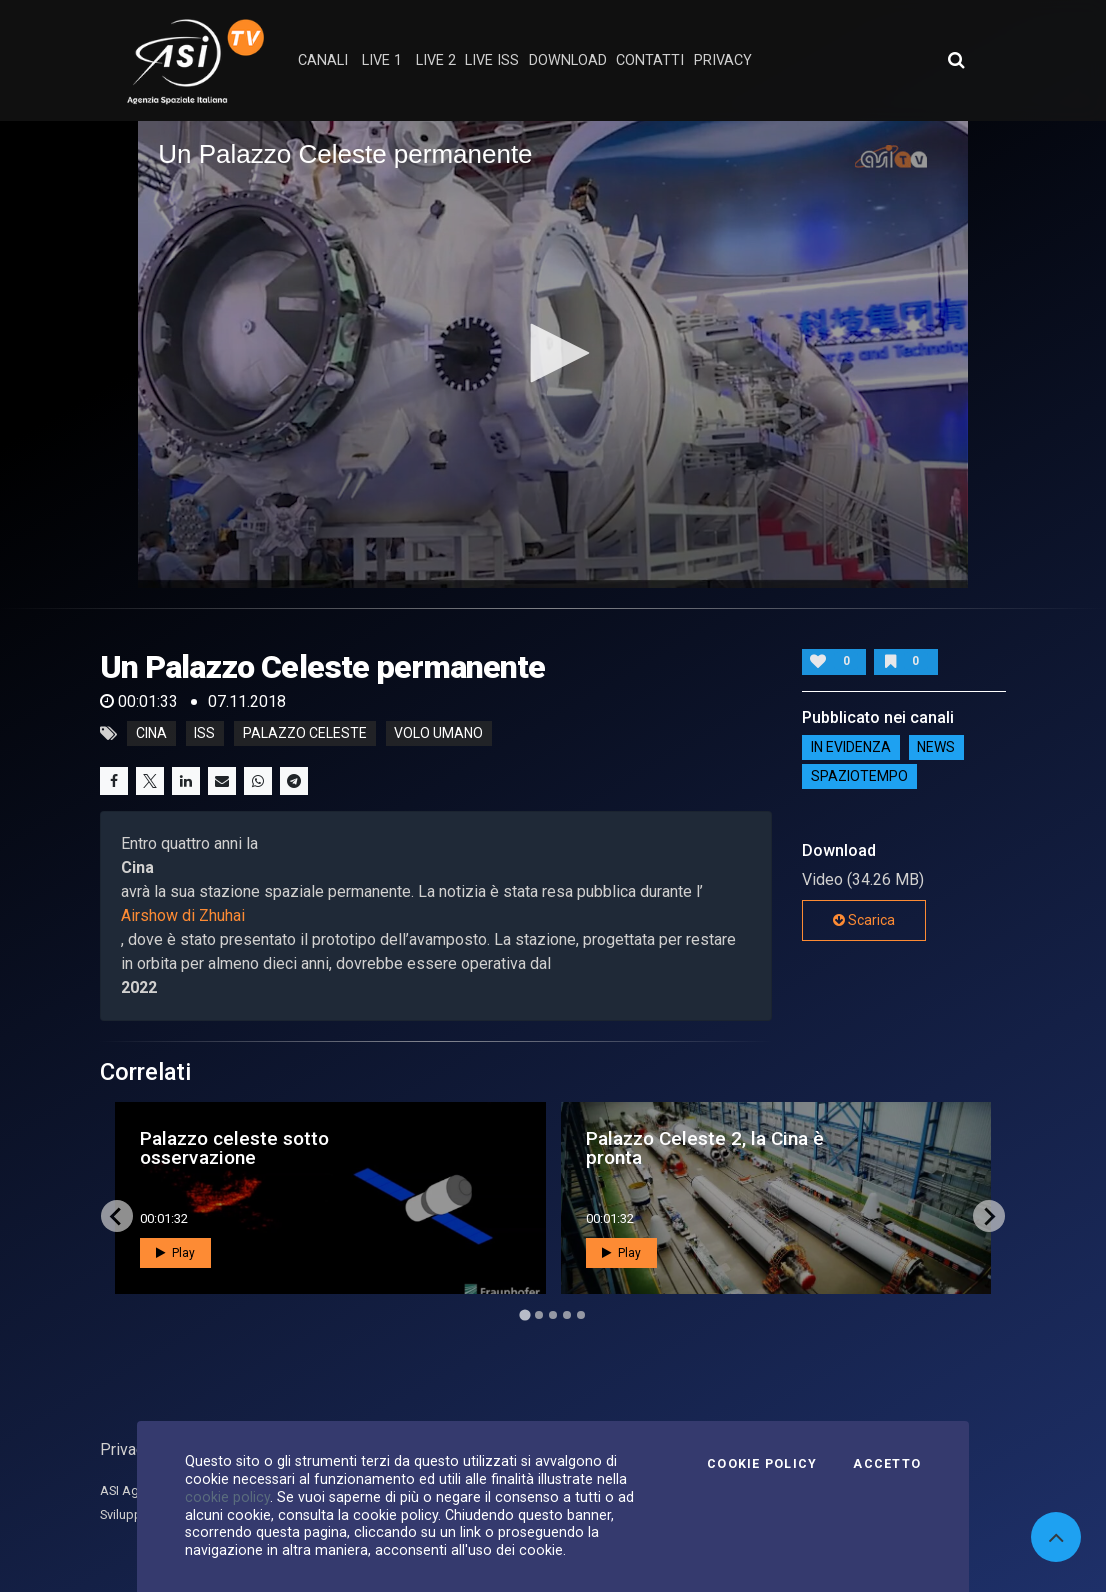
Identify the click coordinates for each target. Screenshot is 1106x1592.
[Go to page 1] (524, 1315)
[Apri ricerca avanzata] (956, 60)
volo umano (438, 734)
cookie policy (227, 1497)
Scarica (864, 920)
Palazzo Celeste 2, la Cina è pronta (705, 1148)
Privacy (126, 1449)
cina (151, 734)
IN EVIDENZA (851, 747)
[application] (553, 354)
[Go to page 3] (553, 1315)
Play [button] (175, 1253)
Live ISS (492, 60)
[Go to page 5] (581, 1315)
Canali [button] (323, 60)
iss (204, 734)
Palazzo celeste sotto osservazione (234, 1148)
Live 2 (436, 60)
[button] (553, 353)
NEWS (936, 747)
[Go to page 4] (567, 1315)
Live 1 (382, 60)
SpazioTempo (859, 776)
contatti (650, 60)
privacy (723, 60)
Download (568, 60)
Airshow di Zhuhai (183, 915)
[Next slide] (989, 1216)
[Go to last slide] (117, 1216)
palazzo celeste (305, 734)
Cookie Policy (762, 1464)
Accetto (887, 1464)
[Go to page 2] (539, 1315)
